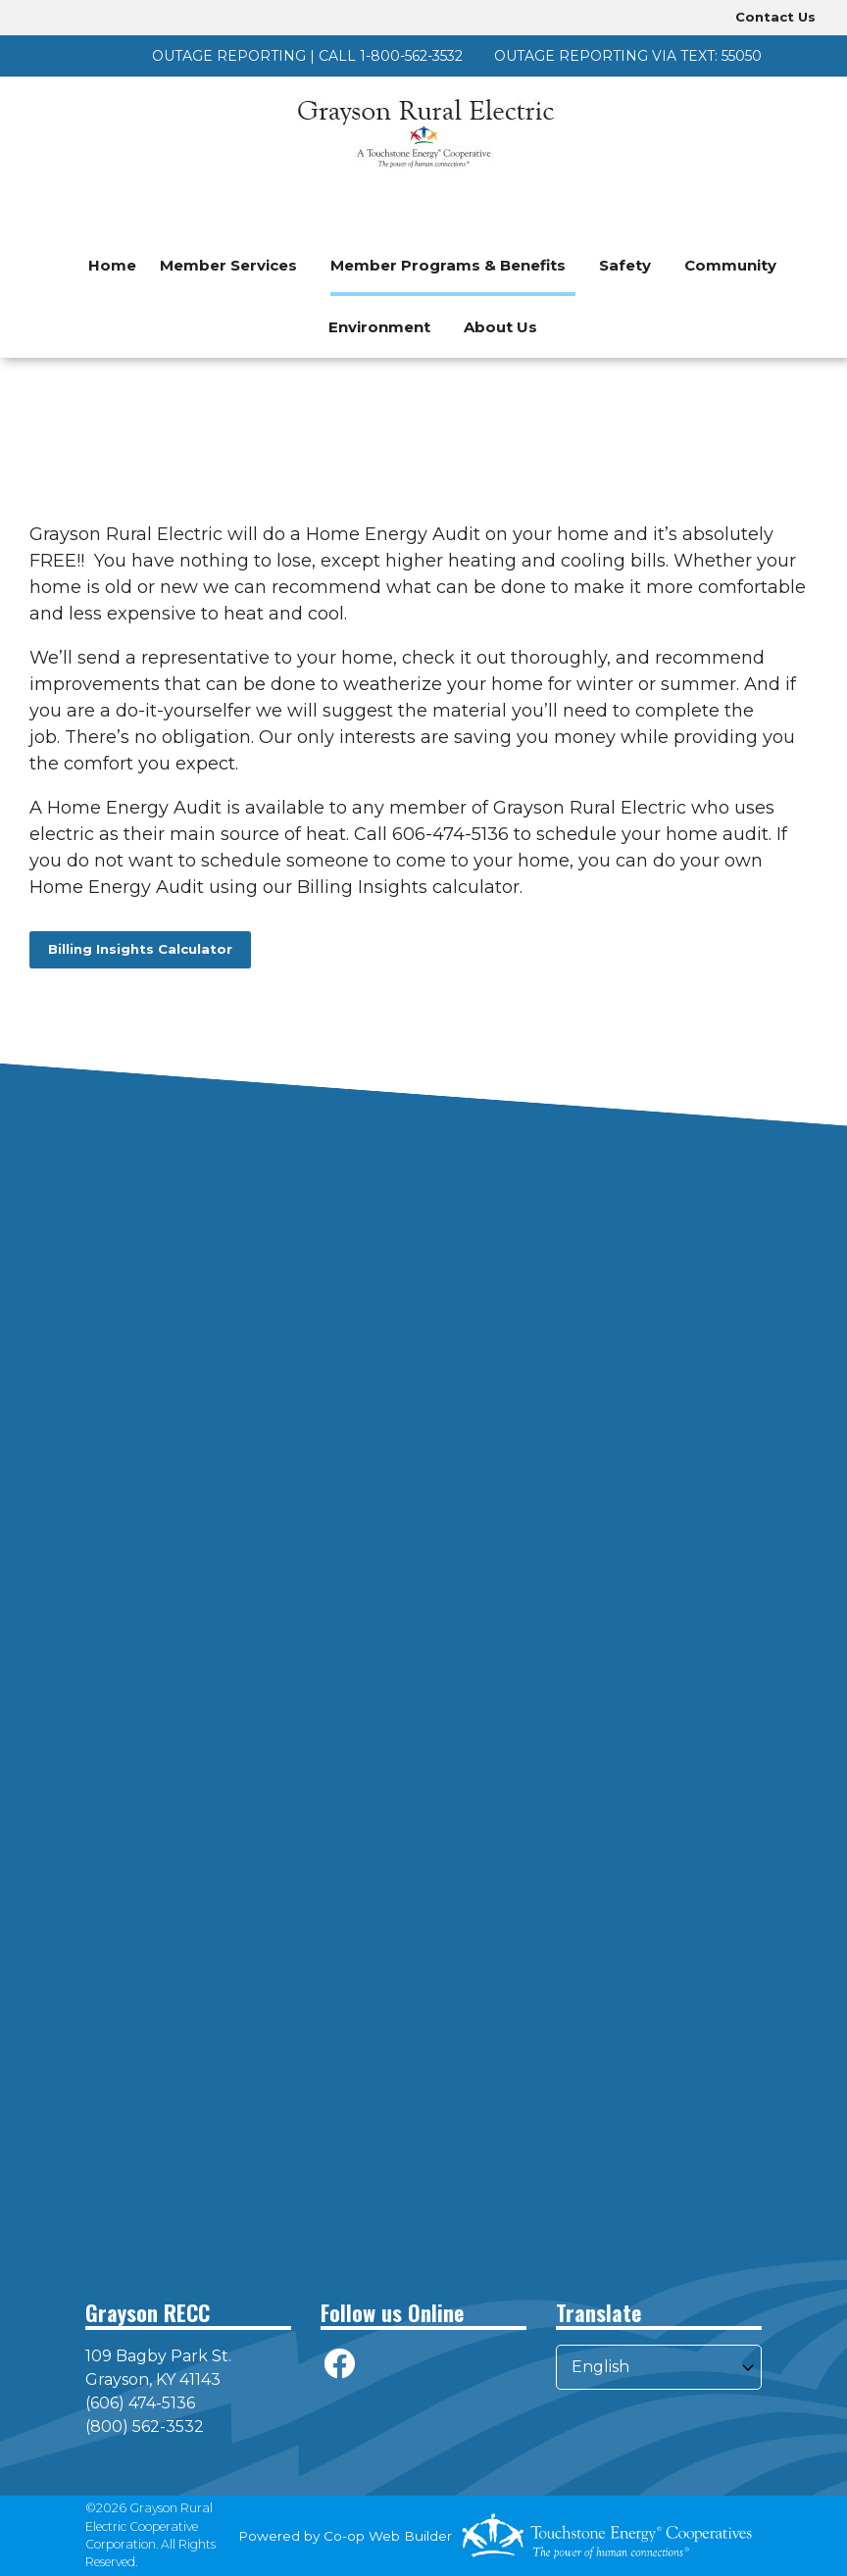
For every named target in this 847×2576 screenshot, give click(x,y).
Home (112, 265)
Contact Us (775, 17)
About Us (500, 327)
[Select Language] (659, 2367)
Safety (625, 265)
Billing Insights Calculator (140, 949)
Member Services (228, 265)
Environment (379, 327)
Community (730, 265)
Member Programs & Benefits (448, 265)
